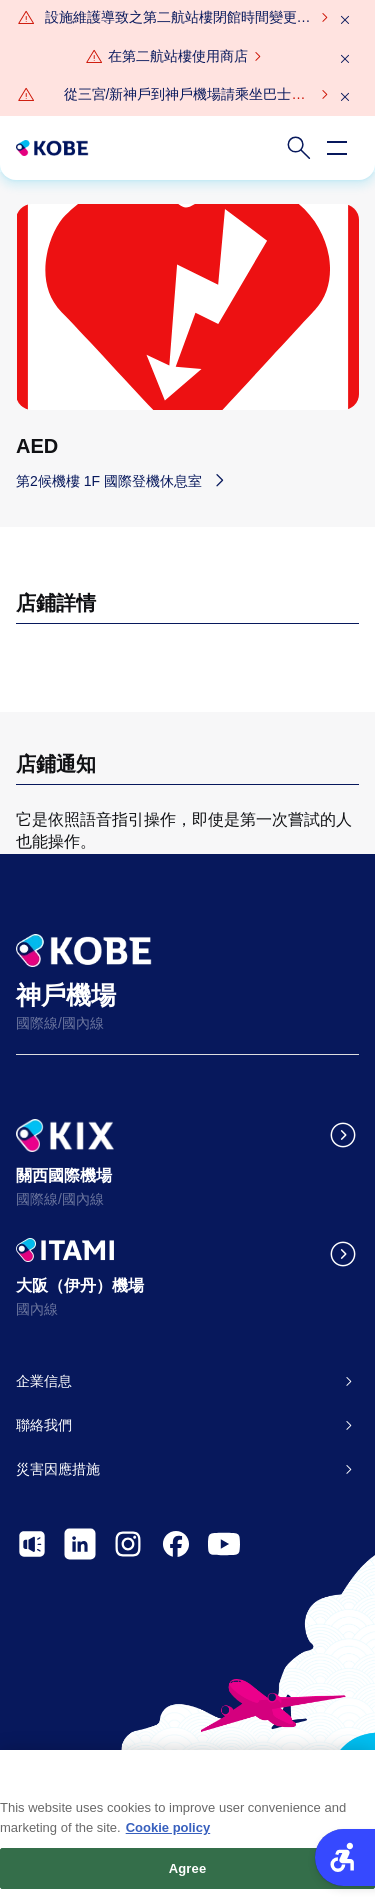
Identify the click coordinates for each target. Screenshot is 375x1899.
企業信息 (44, 1381)
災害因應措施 (58, 1469)
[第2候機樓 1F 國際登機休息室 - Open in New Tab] (125, 480)
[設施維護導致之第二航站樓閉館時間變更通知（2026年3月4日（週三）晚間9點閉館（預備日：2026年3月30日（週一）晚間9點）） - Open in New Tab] (177, 18)
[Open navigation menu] (337, 148)
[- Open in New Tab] (32, 1544)
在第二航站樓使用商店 (178, 56)
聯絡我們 (44, 1425)
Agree (188, 1874)
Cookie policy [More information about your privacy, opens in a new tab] (168, 1834)
